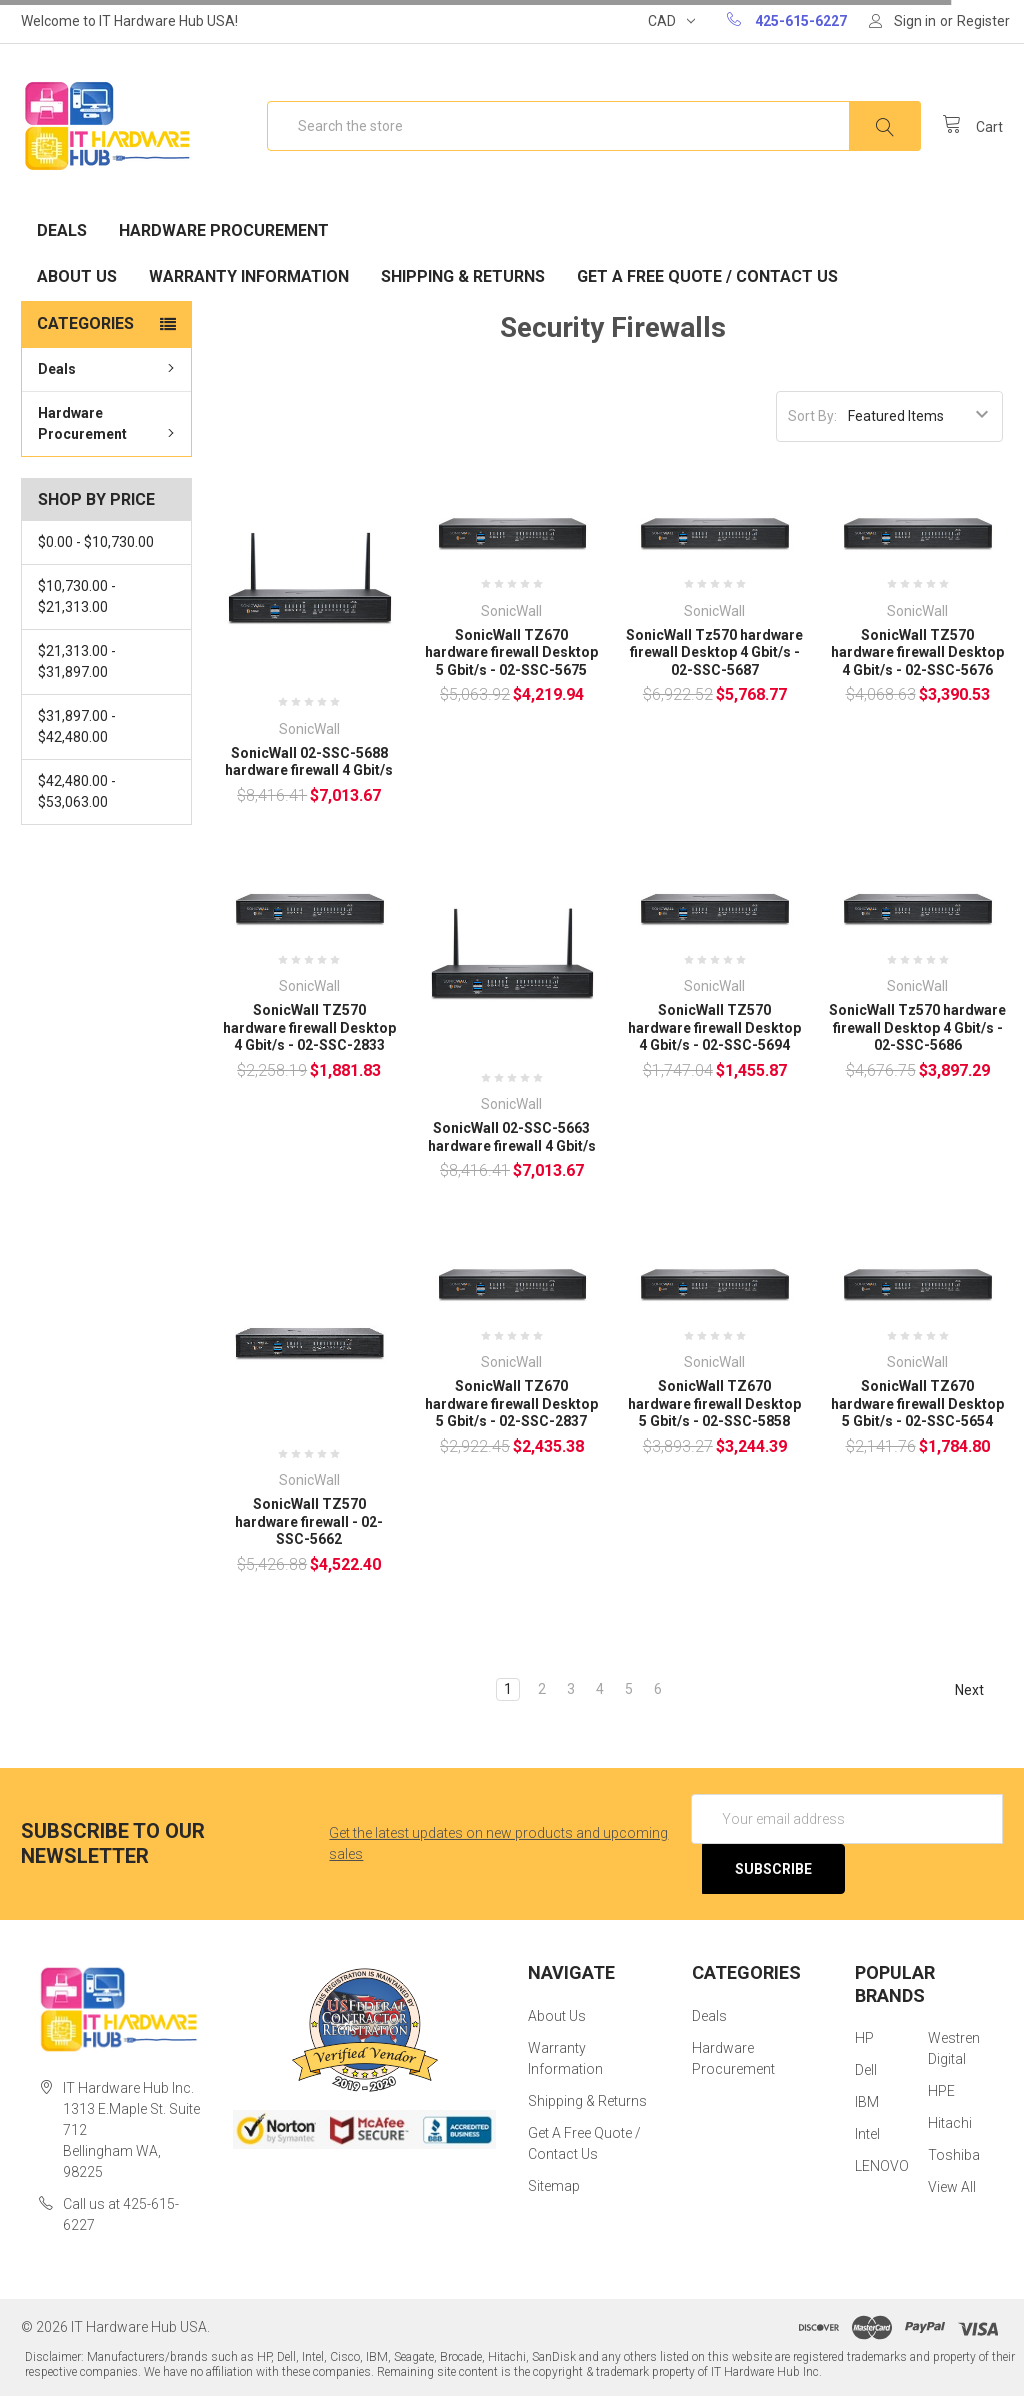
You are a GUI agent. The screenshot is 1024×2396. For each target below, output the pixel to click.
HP (864, 2038)
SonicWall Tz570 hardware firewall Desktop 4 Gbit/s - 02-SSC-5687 (714, 652)
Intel (867, 2134)
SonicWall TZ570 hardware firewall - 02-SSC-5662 (309, 1521)
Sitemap (554, 2186)
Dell (866, 2070)
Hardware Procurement (224, 230)
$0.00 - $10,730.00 (96, 542)
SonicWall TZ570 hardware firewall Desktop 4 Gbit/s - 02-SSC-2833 (309, 1027)
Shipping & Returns (463, 276)
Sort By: (812, 416)
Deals (62, 230)
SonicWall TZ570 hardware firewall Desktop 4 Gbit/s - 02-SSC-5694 (714, 1027)
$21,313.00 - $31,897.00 (77, 661)
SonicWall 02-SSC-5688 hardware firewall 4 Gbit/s (309, 762)
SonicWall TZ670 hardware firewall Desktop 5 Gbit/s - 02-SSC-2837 (511, 1403)
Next (978, 1690)
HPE (941, 2091)
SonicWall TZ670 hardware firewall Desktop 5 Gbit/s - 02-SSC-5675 (511, 652)
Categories (85, 323)
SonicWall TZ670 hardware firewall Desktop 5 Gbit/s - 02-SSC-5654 (917, 1403)
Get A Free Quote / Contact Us (707, 276)
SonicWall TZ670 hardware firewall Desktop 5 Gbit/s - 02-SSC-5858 (714, 1403)
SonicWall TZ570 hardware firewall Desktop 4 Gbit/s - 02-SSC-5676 (917, 652)
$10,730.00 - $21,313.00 (77, 596)
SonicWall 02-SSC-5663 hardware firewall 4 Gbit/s (512, 1137)
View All (952, 2187)
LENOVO (882, 2166)
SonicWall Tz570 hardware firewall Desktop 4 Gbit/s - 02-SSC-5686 (917, 1027)
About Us (77, 276)
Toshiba (954, 2155)
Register (983, 21)
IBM (867, 2102)
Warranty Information (249, 276)
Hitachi (950, 2123)
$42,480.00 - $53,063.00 (77, 791)
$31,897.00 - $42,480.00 (77, 726)
